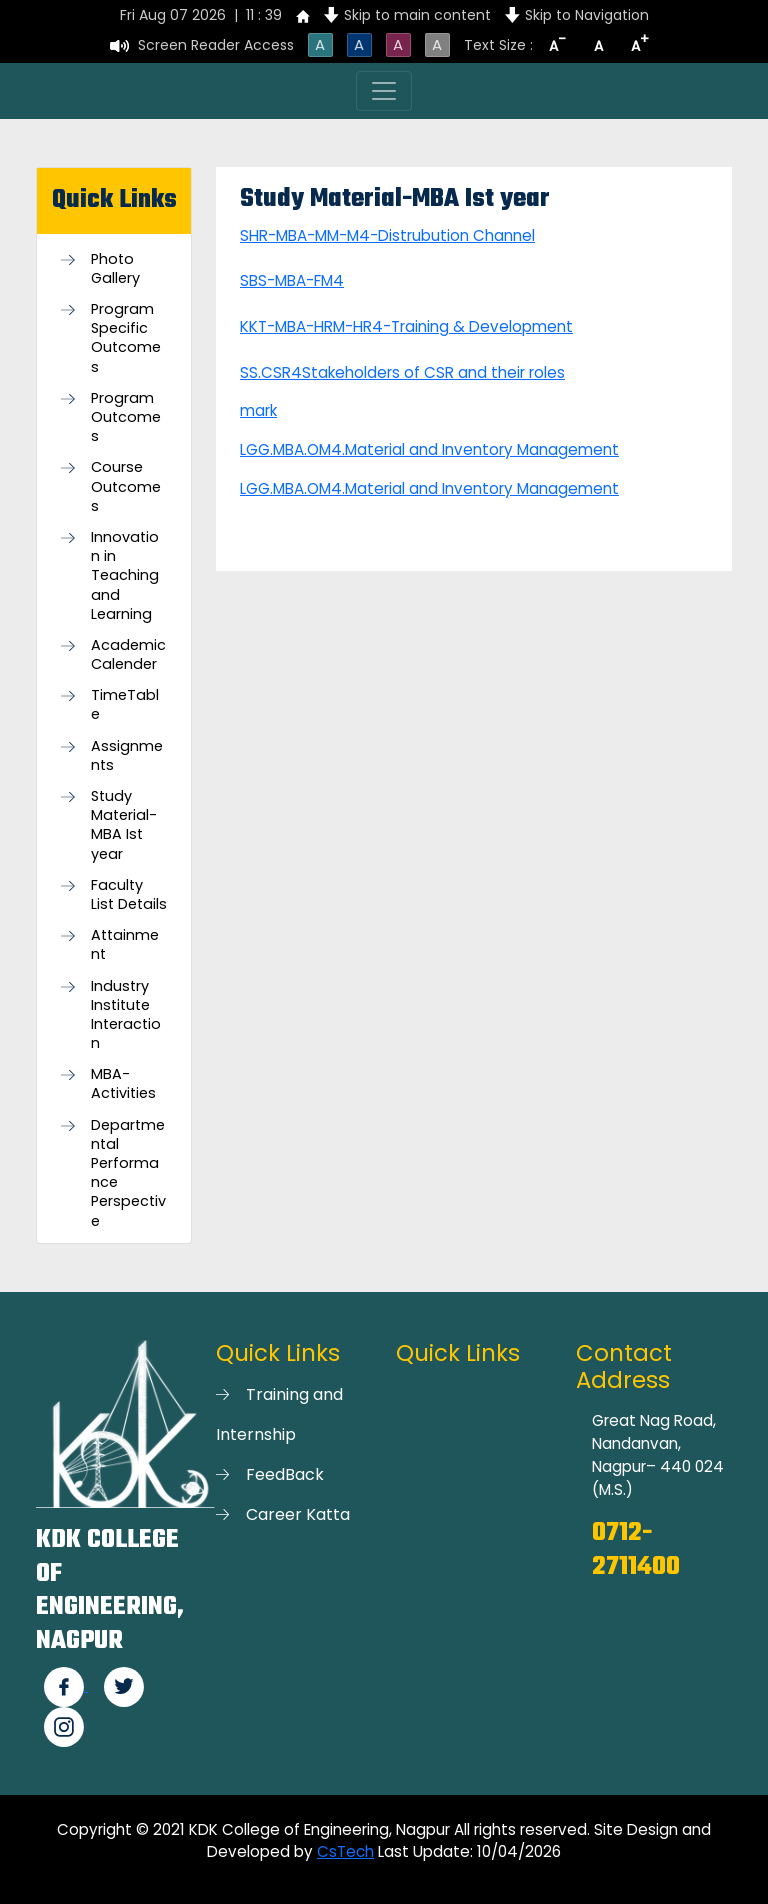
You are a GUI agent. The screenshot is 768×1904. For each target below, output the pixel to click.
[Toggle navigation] (384, 91)
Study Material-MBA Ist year (124, 825)
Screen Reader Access (216, 45)
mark (258, 410)
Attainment (125, 945)
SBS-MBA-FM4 (292, 280)
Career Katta (298, 1514)
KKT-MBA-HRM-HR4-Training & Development (406, 326)
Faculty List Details (129, 895)
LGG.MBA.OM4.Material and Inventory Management (429, 449)
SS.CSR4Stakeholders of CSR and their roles (402, 372)
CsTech (345, 1851)
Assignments (127, 756)
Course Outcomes (126, 486)
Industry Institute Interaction (126, 1015)
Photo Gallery (115, 269)
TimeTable (125, 705)
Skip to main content (417, 15)
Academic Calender (128, 655)
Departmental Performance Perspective (128, 1173)
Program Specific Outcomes (126, 338)
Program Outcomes (126, 417)
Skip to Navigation (587, 15)
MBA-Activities (123, 1084)
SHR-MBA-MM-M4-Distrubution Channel (387, 235)
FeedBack (285, 1474)
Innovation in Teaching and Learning (125, 576)
